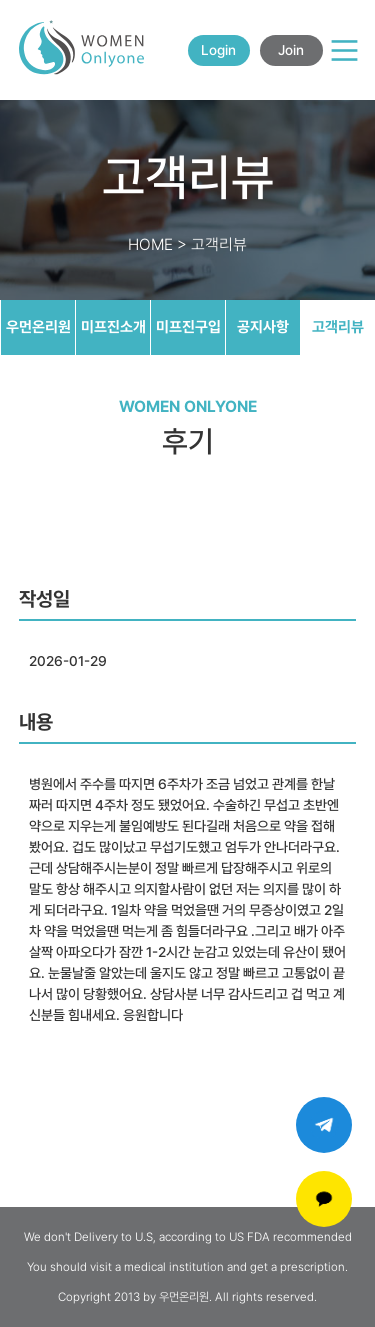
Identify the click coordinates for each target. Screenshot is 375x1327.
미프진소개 (113, 327)
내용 (36, 722)
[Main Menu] (344, 50)
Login (218, 50)
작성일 (44, 599)
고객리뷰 (338, 327)
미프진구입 (188, 327)
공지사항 (263, 327)
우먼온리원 (38, 327)
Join (291, 50)
